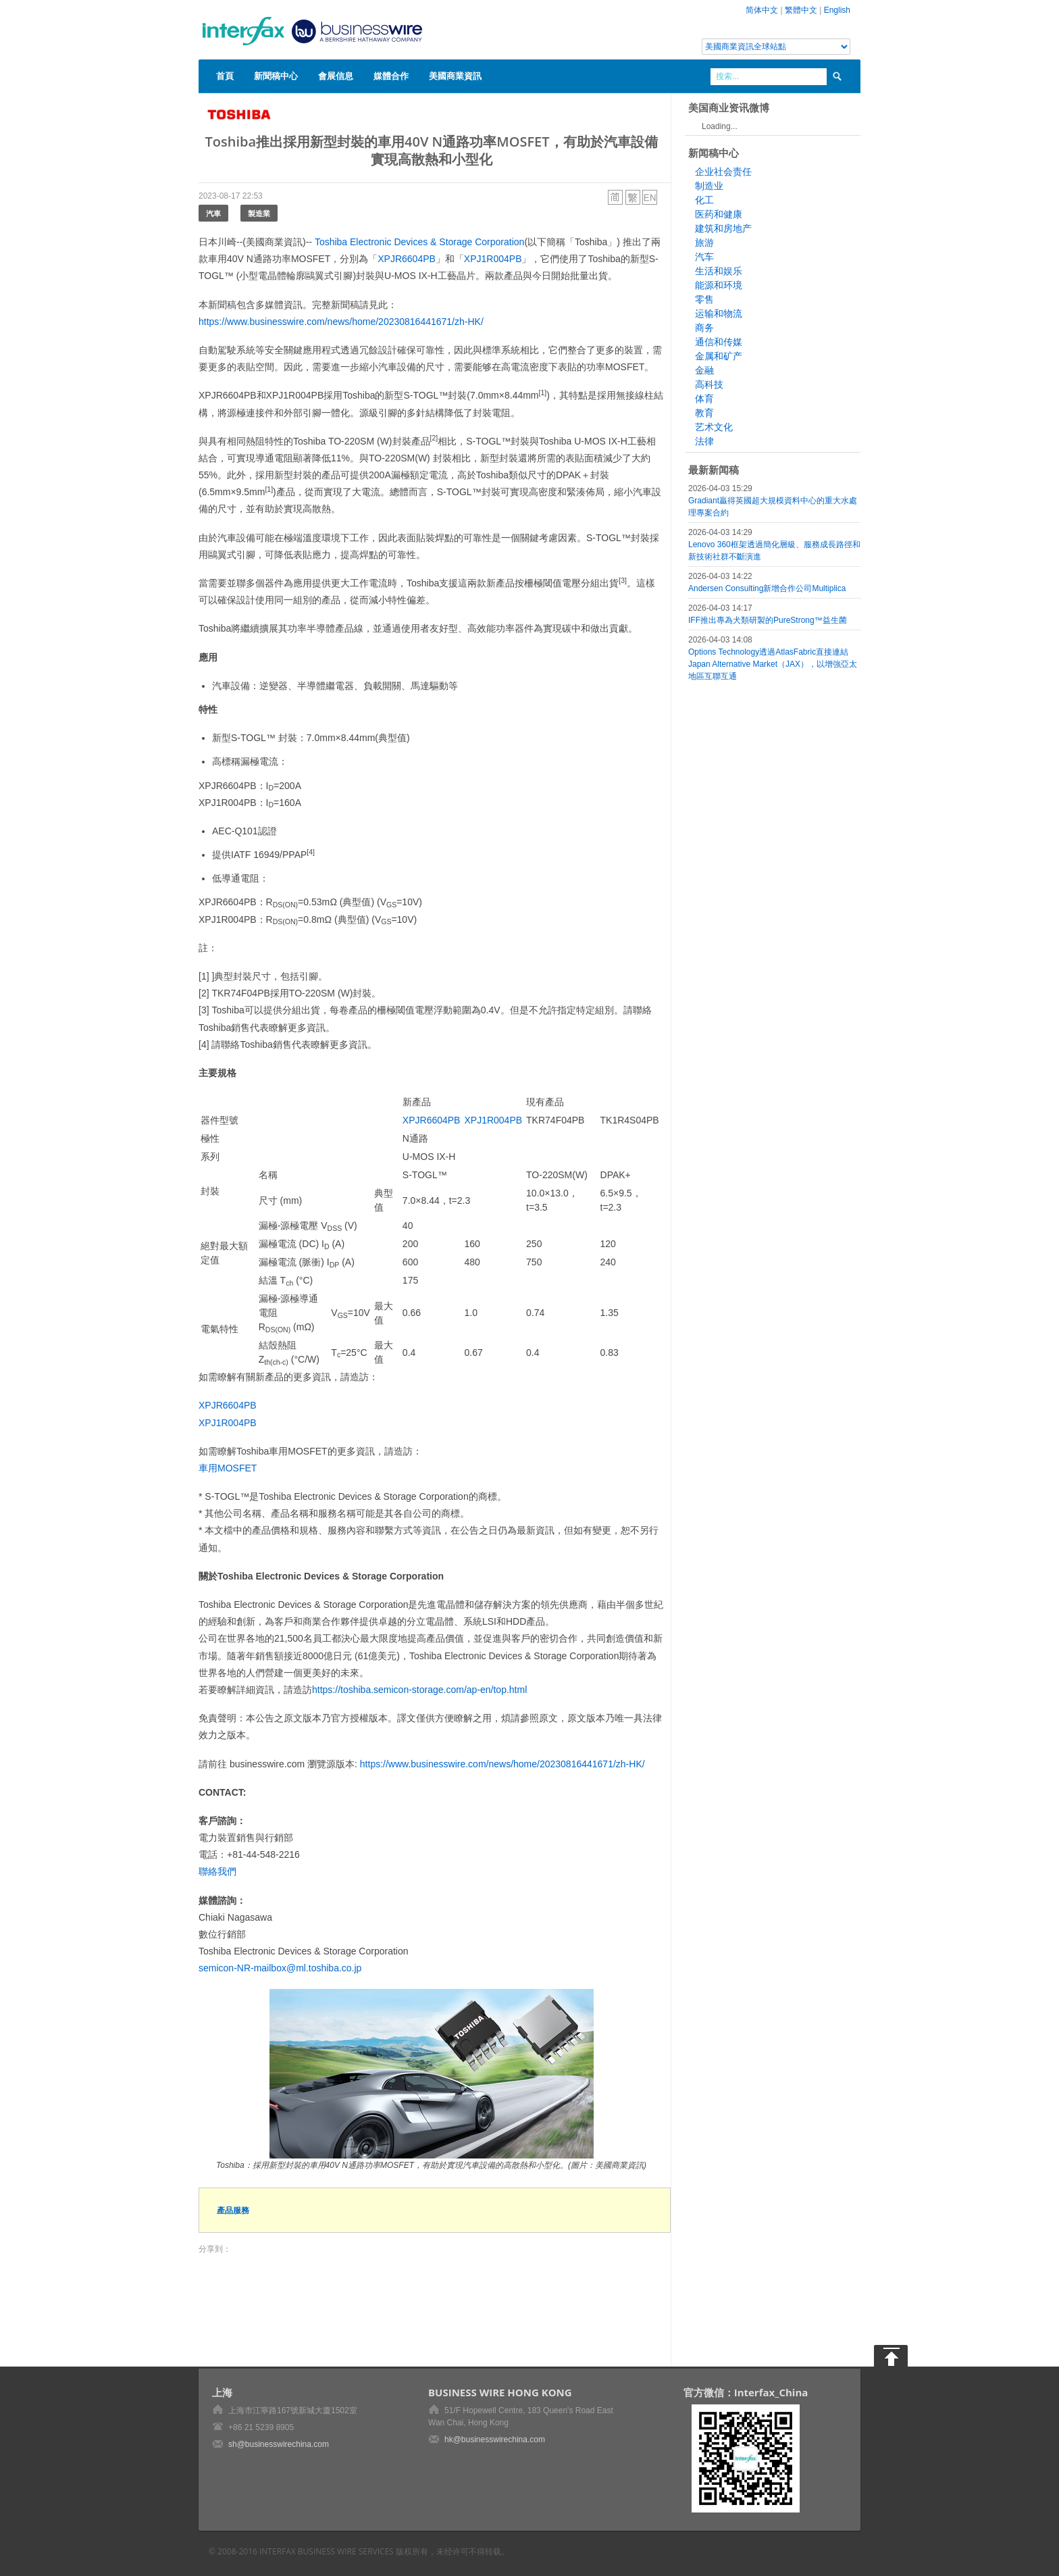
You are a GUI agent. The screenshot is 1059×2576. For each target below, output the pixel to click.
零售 (704, 299)
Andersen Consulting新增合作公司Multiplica (767, 588)
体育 (704, 398)
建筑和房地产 (723, 228)
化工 (704, 200)
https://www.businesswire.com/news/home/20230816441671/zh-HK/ (341, 321)
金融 (704, 370)
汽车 (704, 256)
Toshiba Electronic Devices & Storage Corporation (420, 241)
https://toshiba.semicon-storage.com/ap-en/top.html (419, 1689)
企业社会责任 (723, 171)
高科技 (709, 384)
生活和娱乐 (718, 271)
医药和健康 (718, 214)
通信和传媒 (718, 341)
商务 (704, 327)
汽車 (213, 213)
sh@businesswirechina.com (278, 2444)
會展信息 (335, 76)
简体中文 (762, 10)
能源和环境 (718, 285)
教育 (704, 412)
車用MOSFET (228, 1468)
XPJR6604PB (407, 258)
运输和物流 (718, 313)
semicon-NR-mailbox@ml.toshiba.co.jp (280, 1968)
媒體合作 (391, 76)
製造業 (259, 213)
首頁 (225, 76)
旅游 (704, 242)
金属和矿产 (718, 356)
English (837, 10)
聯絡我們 (217, 1871)
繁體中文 (801, 10)
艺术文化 (714, 427)
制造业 (709, 185)
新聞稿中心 (276, 76)
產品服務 (233, 2210)
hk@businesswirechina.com (494, 2439)
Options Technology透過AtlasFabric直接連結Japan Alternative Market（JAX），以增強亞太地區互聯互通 (772, 664)
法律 (704, 441)
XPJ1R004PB (493, 258)
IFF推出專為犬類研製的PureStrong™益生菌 (767, 620)
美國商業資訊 (455, 76)
